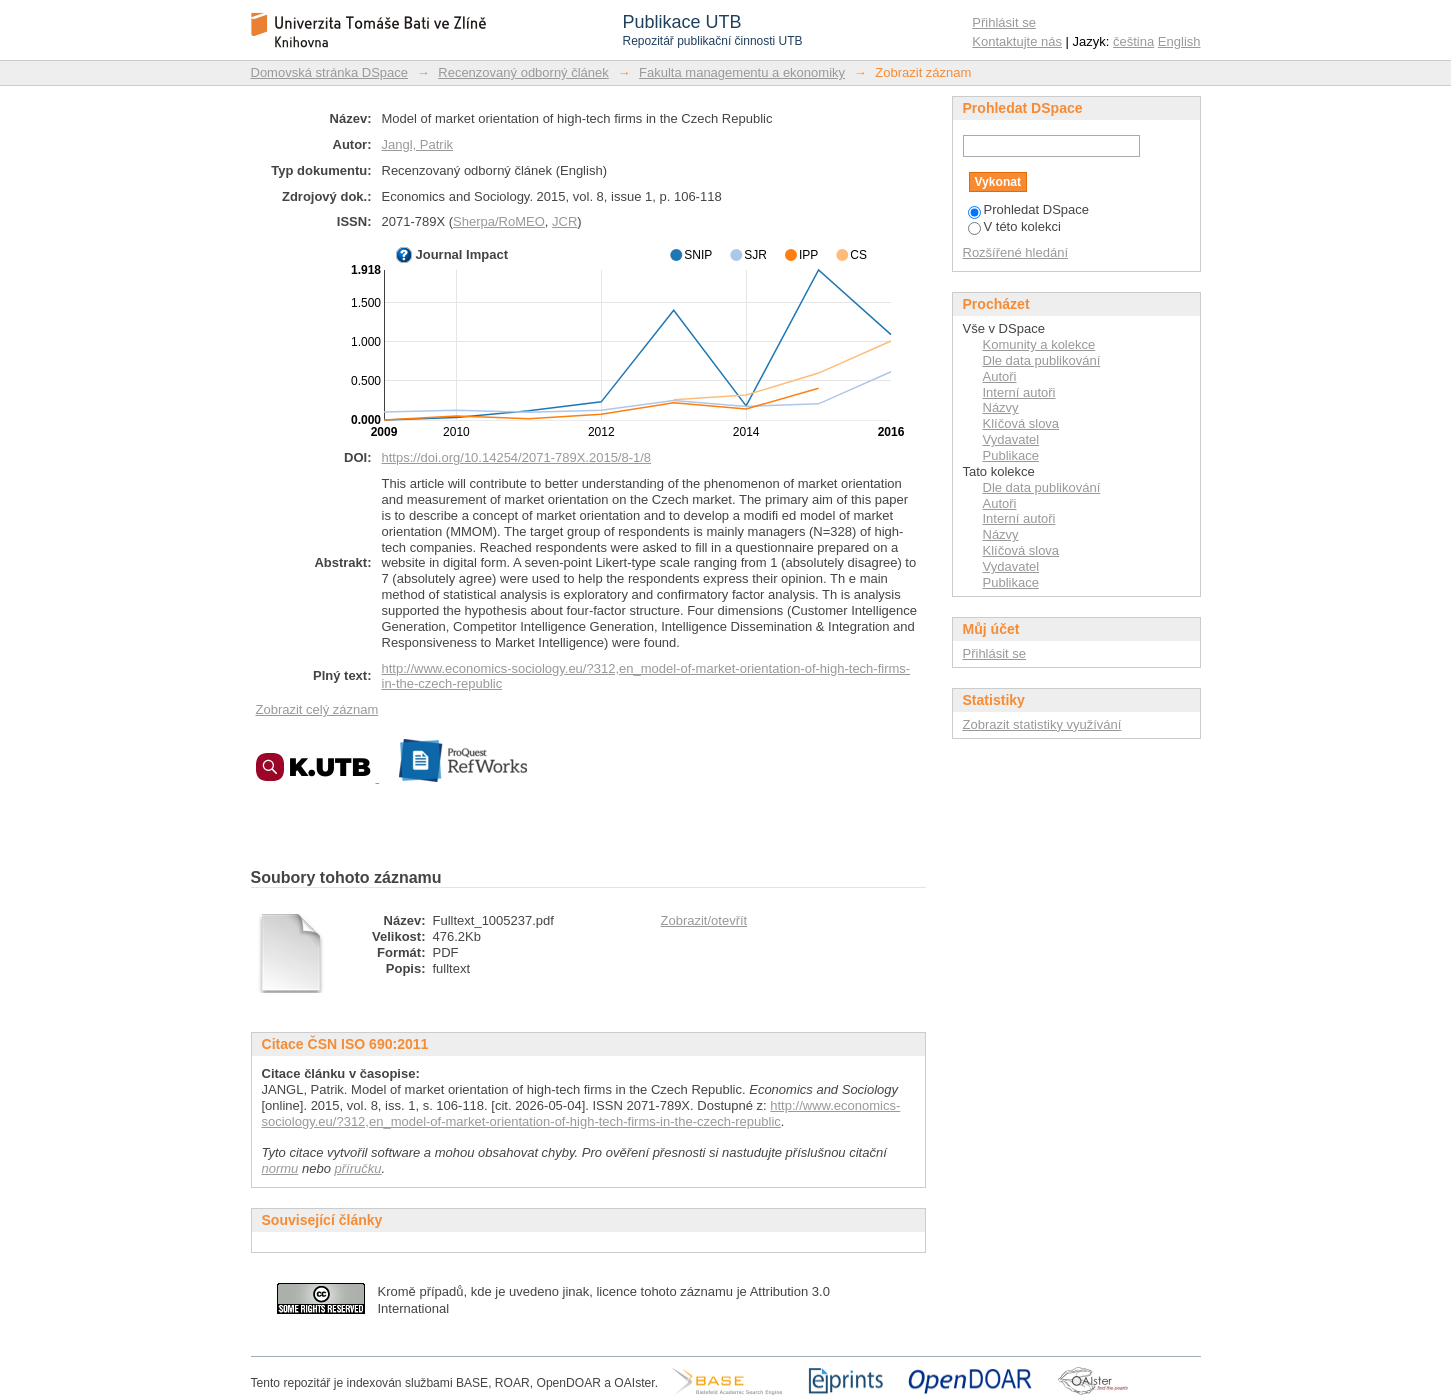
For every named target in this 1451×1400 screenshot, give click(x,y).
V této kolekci (1014, 226)
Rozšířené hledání (1016, 252)
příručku (358, 1168)
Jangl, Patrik (418, 144)
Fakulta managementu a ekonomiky (742, 72)
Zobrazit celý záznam (317, 709)
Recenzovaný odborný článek (523, 72)
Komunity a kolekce (1039, 344)
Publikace (1011, 455)
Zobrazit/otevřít (704, 920)
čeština (1133, 41)
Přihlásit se (1004, 22)
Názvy (1001, 407)
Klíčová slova (1021, 423)
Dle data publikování (1042, 360)
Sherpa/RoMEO (499, 221)
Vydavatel (1011, 439)
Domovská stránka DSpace (330, 72)
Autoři (1000, 376)
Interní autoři (1019, 392)
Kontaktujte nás (1017, 41)
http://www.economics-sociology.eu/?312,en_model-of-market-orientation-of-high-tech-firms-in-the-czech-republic (581, 1113)
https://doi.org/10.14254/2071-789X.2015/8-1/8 (517, 457)
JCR (564, 221)
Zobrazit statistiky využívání (1042, 724)
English (1179, 41)
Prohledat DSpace (1029, 209)
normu (280, 1168)
